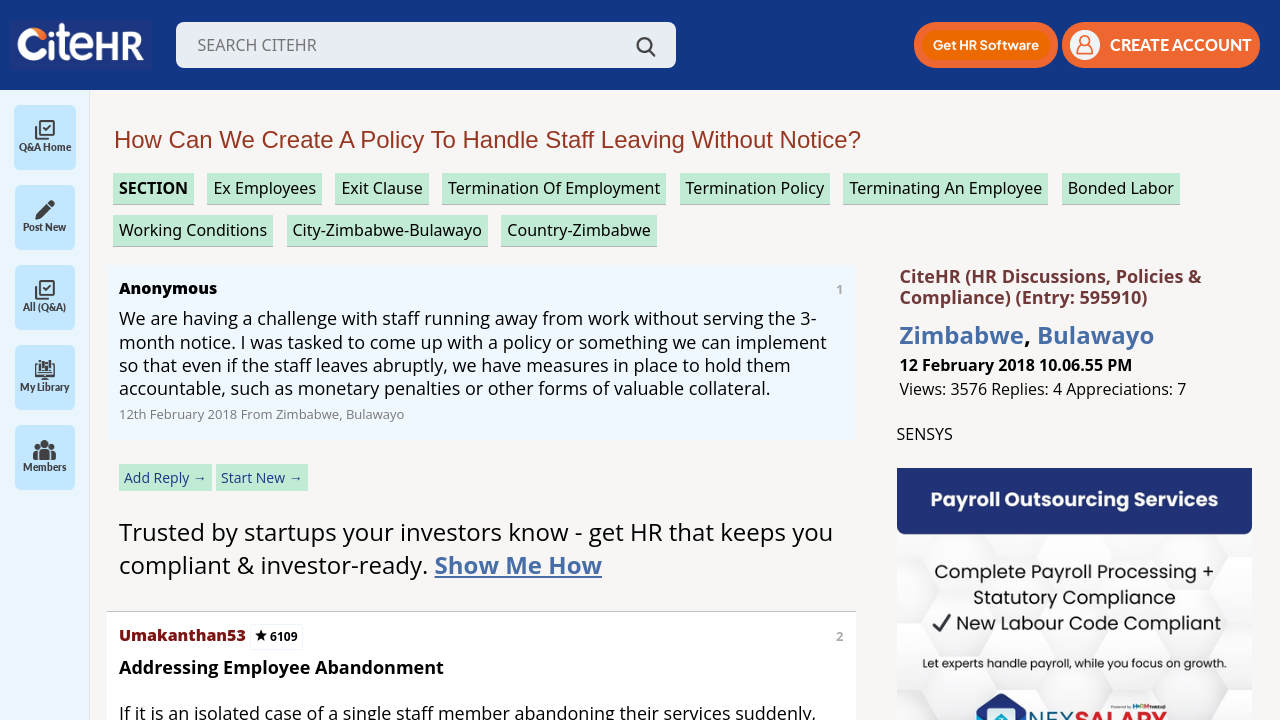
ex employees (264, 188)
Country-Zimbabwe (578, 230)
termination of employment (554, 188)
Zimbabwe (962, 334)
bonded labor (1121, 188)
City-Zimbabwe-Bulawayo (387, 230)
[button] (986, 45)
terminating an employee (945, 188)
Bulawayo (1095, 334)
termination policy (755, 188)
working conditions (193, 230)
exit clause (381, 188)
